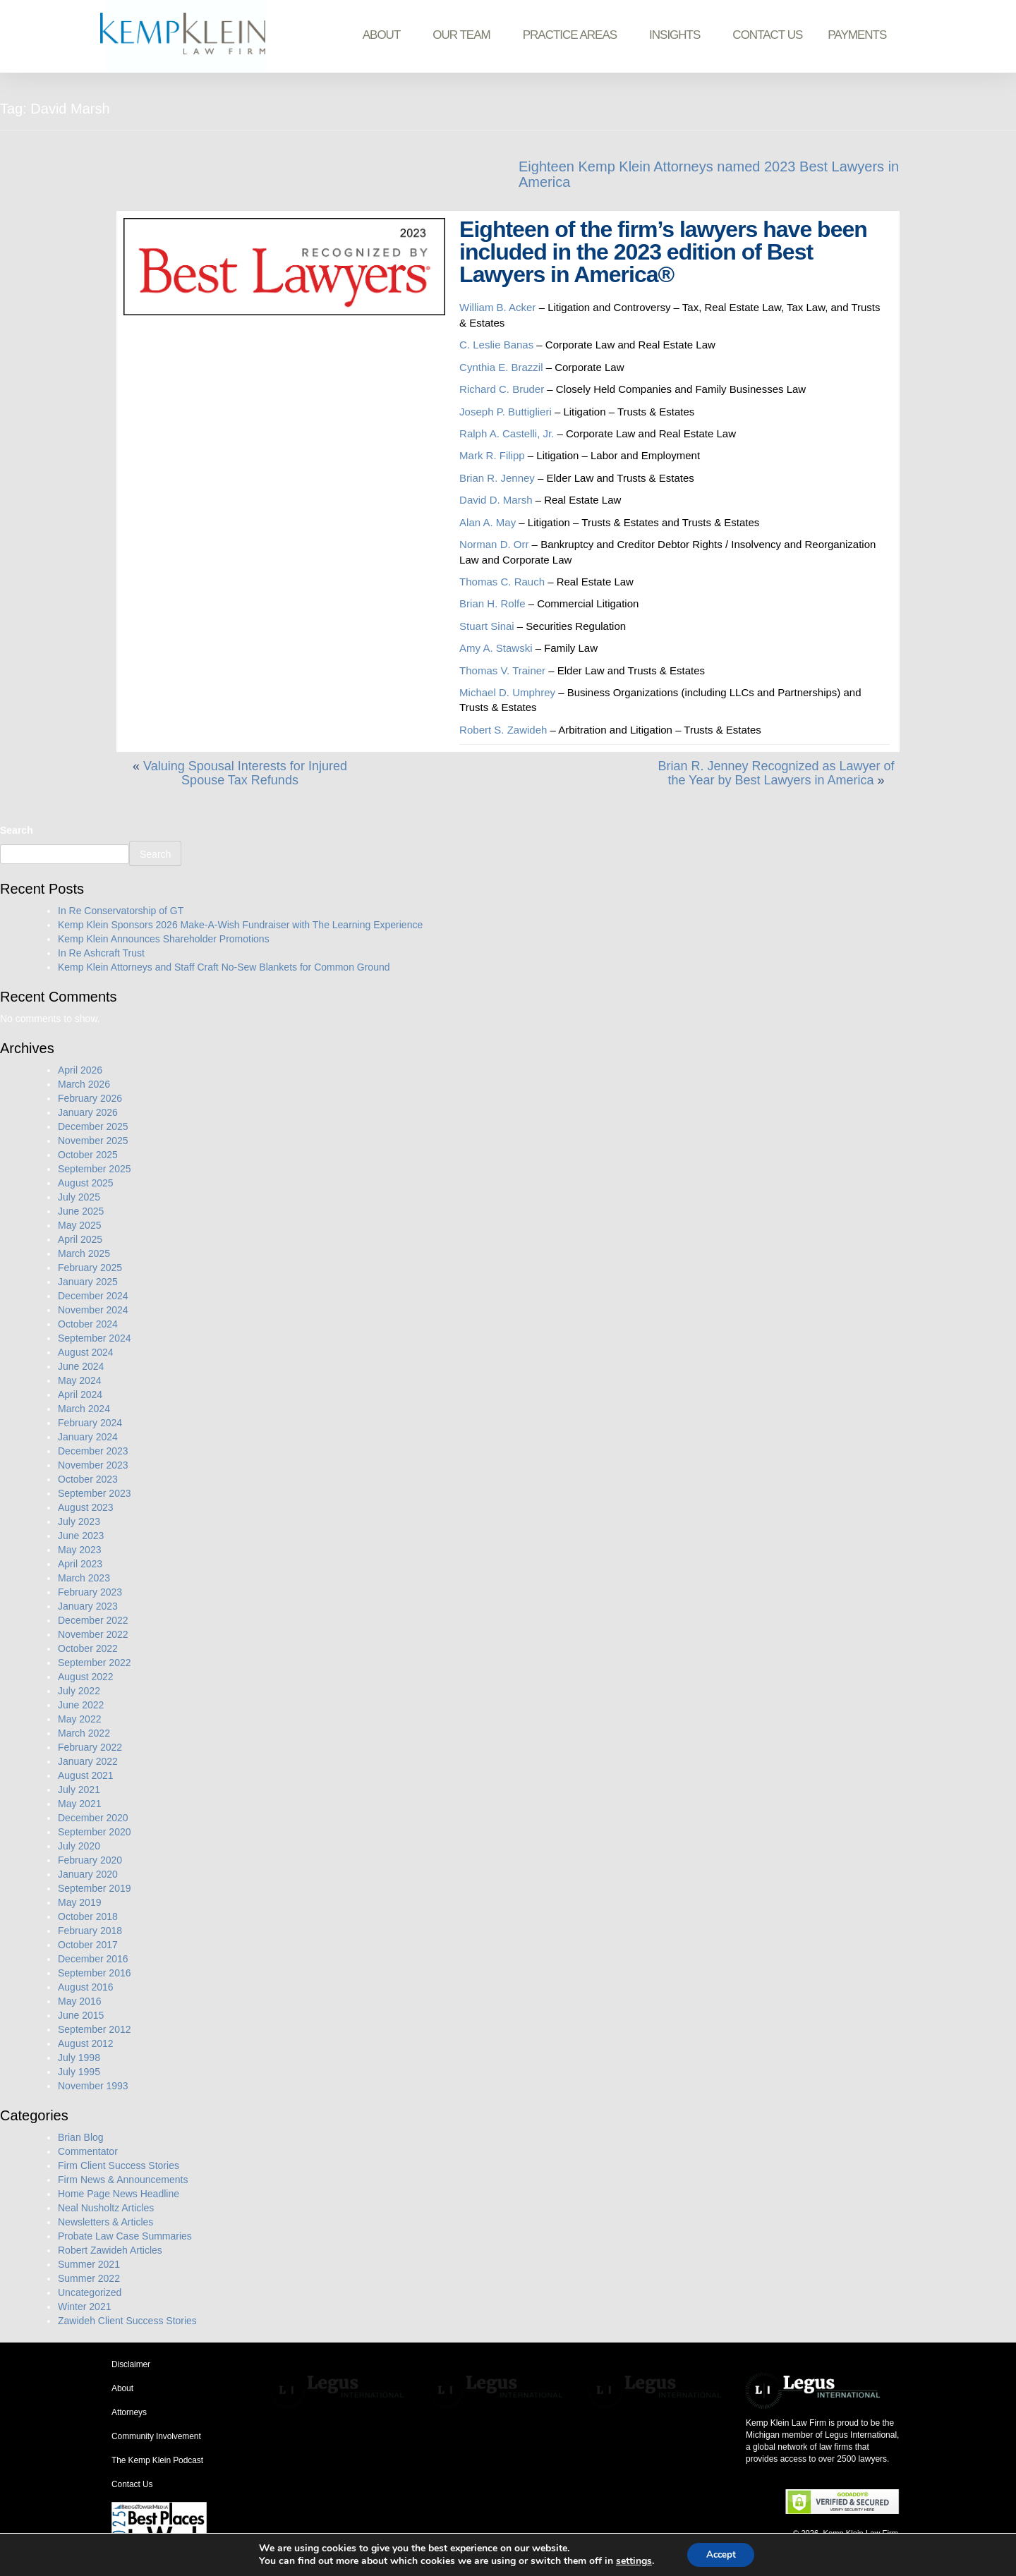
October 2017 (88, 1944)
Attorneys (129, 2412)
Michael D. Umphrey (507, 692)
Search (16, 830)
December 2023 (93, 1451)
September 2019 (94, 1888)
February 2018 (90, 1930)
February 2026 (90, 1098)
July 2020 (79, 1846)
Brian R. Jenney (497, 478)
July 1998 (79, 2057)
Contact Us (767, 35)
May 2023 (79, 1549)
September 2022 (94, 1662)
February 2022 (90, 1747)
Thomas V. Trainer (502, 670)
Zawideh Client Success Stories (127, 2320)
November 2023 (93, 1465)
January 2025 (88, 1281)
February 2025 (90, 1267)
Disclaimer (130, 2364)
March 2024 (84, 1408)
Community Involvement (156, 2436)
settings (630, 2560)
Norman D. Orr (493, 544)
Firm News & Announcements (123, 2179)
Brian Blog (81, 2137)
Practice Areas (573, 35)
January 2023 (88, 1606)
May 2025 (79, 1225)
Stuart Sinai (486, 626)
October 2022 (88, 1648)
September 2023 (94, 1493)
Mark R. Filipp (493, 455)
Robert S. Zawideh (503, 730)
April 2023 (80, 1563)
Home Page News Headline (118, 2193)
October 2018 (88, 1916)
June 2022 (81, 1705)
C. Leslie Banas (496, 345)
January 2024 (88, 1436)
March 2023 (84, 1578)
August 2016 (86, 1987)
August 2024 (86, 1352)
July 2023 (79, 1521)
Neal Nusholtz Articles (106, 2207)
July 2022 (79, 1690)
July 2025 (79, 1197)
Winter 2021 (84, 2306)
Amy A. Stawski (495, 648)
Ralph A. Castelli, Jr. (506, 433)
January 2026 (88, 1112)
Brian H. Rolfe (492, 603)
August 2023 (86, 1507)
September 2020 (94, 1831)
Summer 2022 (89, 2278)
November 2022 (93, 1634)
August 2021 (86, 1775)
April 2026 (80, 1070)
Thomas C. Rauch (502, 582)
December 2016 (93, 1958)
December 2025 (93, 1126)
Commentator (88, 2151)
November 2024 (93, 1310)
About (385, 35)
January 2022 (88, 1761)
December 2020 (93, 1817)
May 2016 (79, 2001)
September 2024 (94, 1338)
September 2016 (94, 1973)
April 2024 (80, 1394)
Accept (721, 2553)
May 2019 (79, 1902)
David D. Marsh (495, 500)
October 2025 (88, 1154)
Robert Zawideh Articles (110, 2250)
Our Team (465, 35)
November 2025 (93, 1140)
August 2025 (86, 1183)
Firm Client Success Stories (118, 2165)
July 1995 (79, 2071)
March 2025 (84, 1253)
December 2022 (93, 1620)
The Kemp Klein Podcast (157, 2460)
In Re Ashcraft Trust (101, 953)
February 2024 (90, 1422)
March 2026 (84, 1084)
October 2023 (88, 1479)
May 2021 (79, 1803)
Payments (857, 35)
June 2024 (81, 1366)
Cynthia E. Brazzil (501, 367)
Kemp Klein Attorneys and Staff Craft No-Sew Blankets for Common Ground (224, 967)
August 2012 (86, 2043)
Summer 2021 (89, 2264)
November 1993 (93, 2085)
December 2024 (93, 1295)
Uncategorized (89, 2292)
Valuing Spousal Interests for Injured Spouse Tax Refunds (245, 773)
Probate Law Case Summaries (125, 2236)
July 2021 (79, 1789)
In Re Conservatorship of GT (120, 910)
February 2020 (90, 1860)
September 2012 (94, 2029)
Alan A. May (487, 522)
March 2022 (84, 1733)
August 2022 (86, 1676)
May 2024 (79, 1380)
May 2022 (79, 1719)
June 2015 (81, 2015)
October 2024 (88, 1324)
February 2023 (90, 1592)
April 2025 (80, 1239)
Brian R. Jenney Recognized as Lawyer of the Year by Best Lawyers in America (776, 773)
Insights (678, 35)
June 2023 (81, 1535)
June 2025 (81, 1211)
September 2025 (94, 1168)
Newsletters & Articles (105, 2222)
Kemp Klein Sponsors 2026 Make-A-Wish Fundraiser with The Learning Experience (240, 924)
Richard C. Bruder (501, 389)
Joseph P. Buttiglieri (505, 412)
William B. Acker (497, 307)
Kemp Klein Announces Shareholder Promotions (164, 938)
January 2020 (88, 1874)
